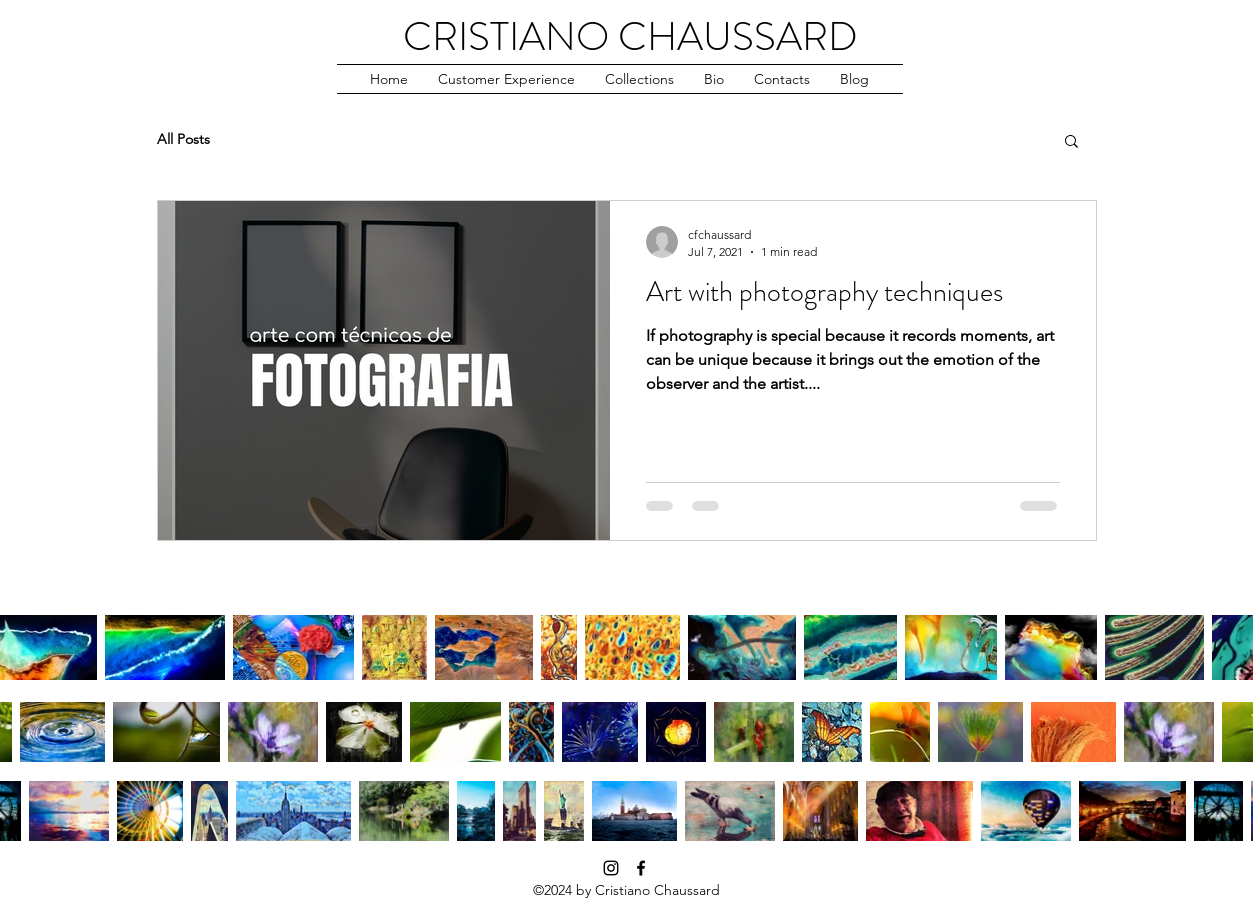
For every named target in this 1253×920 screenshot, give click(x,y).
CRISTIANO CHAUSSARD (630, 36)
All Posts (183, 139)
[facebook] (641, 868)
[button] (506, 79)
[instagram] (611, 868)
